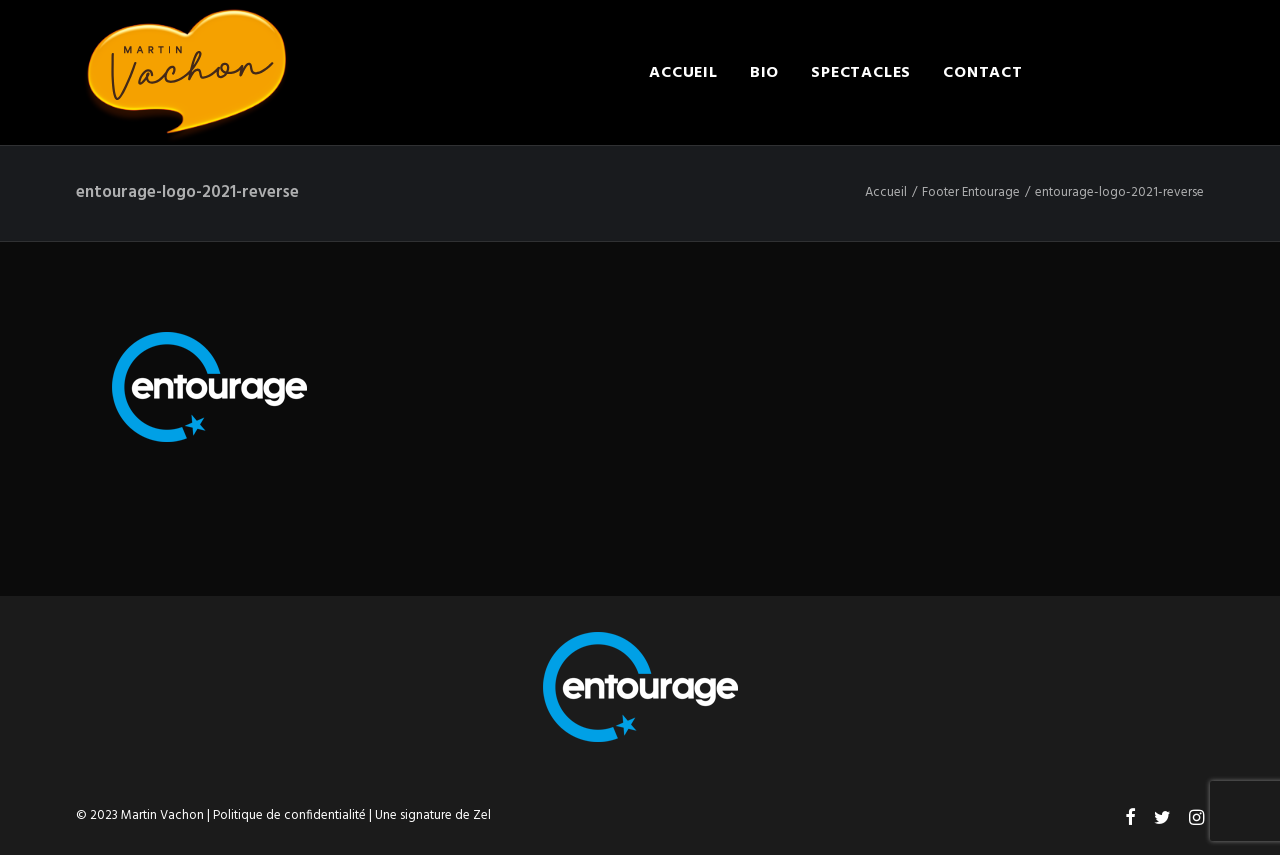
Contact (983, 73)
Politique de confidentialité (289, 815)
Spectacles (861, 73)
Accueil (683, 73)
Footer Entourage (971, 192)
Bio (764, 73)
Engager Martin (1129, 73)
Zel (482, 815)
